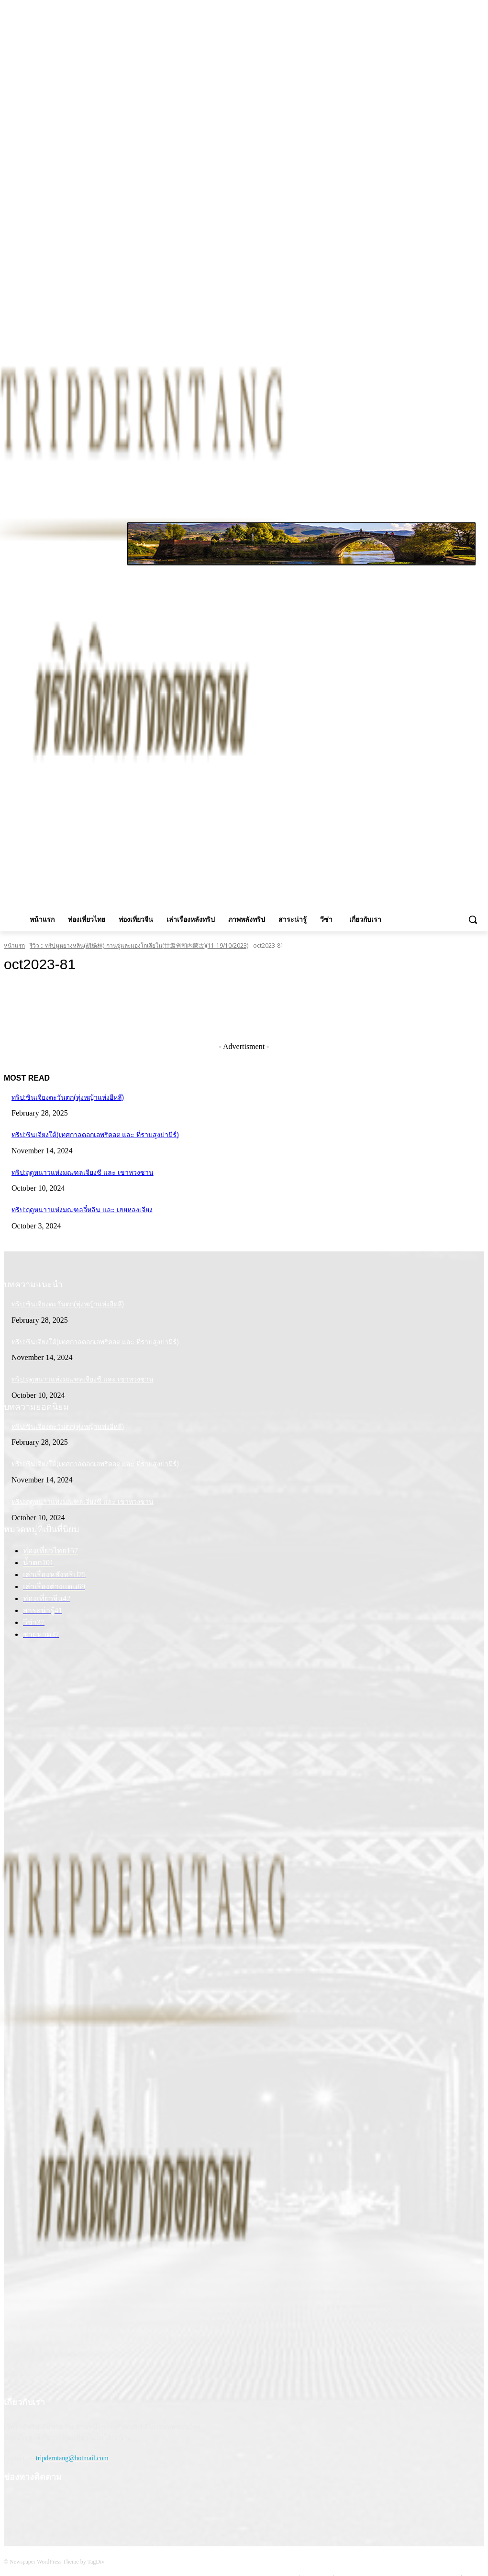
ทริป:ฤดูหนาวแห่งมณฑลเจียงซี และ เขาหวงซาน (82, 1172)
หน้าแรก (14, 945)
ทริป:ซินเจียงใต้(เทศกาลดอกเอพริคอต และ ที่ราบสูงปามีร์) (95, 1135)
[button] (472, 919)
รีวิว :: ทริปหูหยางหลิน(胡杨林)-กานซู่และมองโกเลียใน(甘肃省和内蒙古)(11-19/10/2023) (139, 945)
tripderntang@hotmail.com (72, 2458)
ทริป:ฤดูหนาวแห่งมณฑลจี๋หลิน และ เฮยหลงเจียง (82, 1210)
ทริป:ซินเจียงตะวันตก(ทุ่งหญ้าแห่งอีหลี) (67, 1097)
